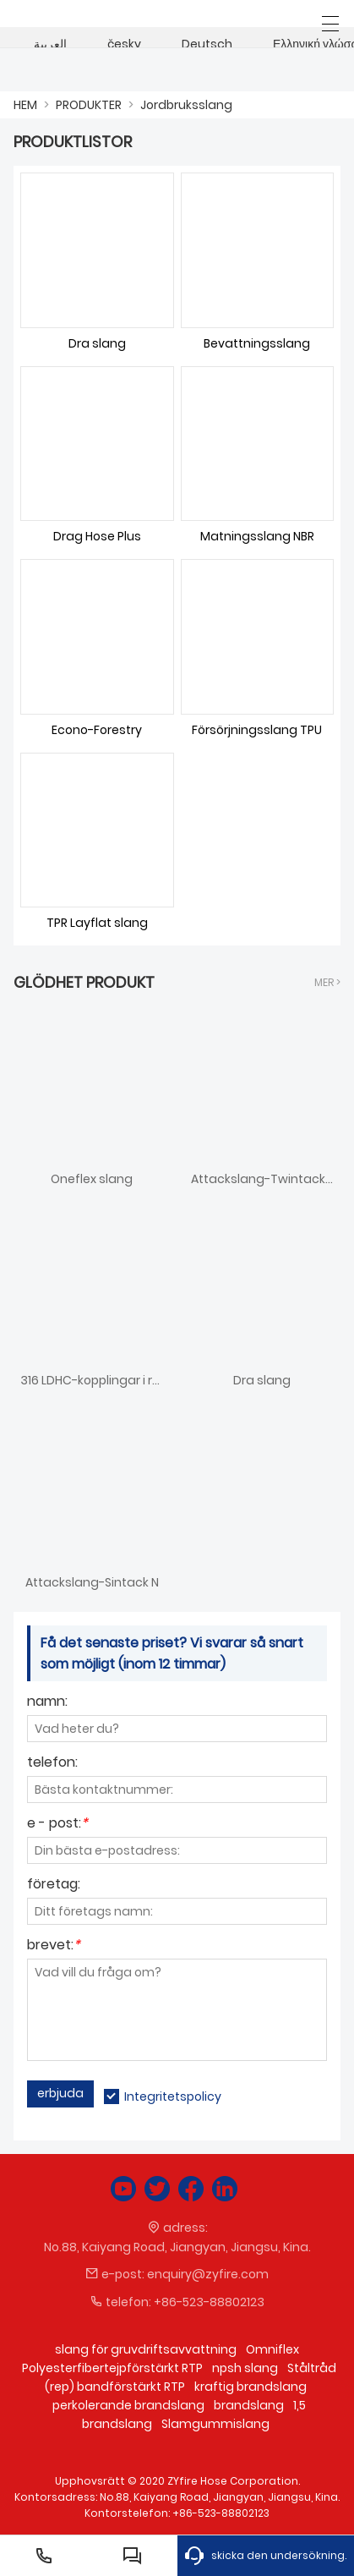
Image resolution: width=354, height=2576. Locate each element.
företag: (53, 1885)
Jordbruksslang (186, 104)
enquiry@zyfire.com (208, 2274)
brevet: (53, 1946)
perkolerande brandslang (128, 2405)
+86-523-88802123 (209, 2302)
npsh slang (245, 2368)
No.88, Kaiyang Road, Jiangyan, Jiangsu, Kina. (177, 2247)
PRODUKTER (89, 104)
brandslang (249, 2405)
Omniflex (272, 2349)
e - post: (57, 1825)
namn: (47, 1703)
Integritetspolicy (172, 2096)
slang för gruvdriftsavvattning (146, 2349)
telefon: (52, 1764)
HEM (25, 104)
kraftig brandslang (250, 2386)
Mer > (327, 982)
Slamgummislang (215, 2423)
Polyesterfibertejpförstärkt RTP (112, 2368)
